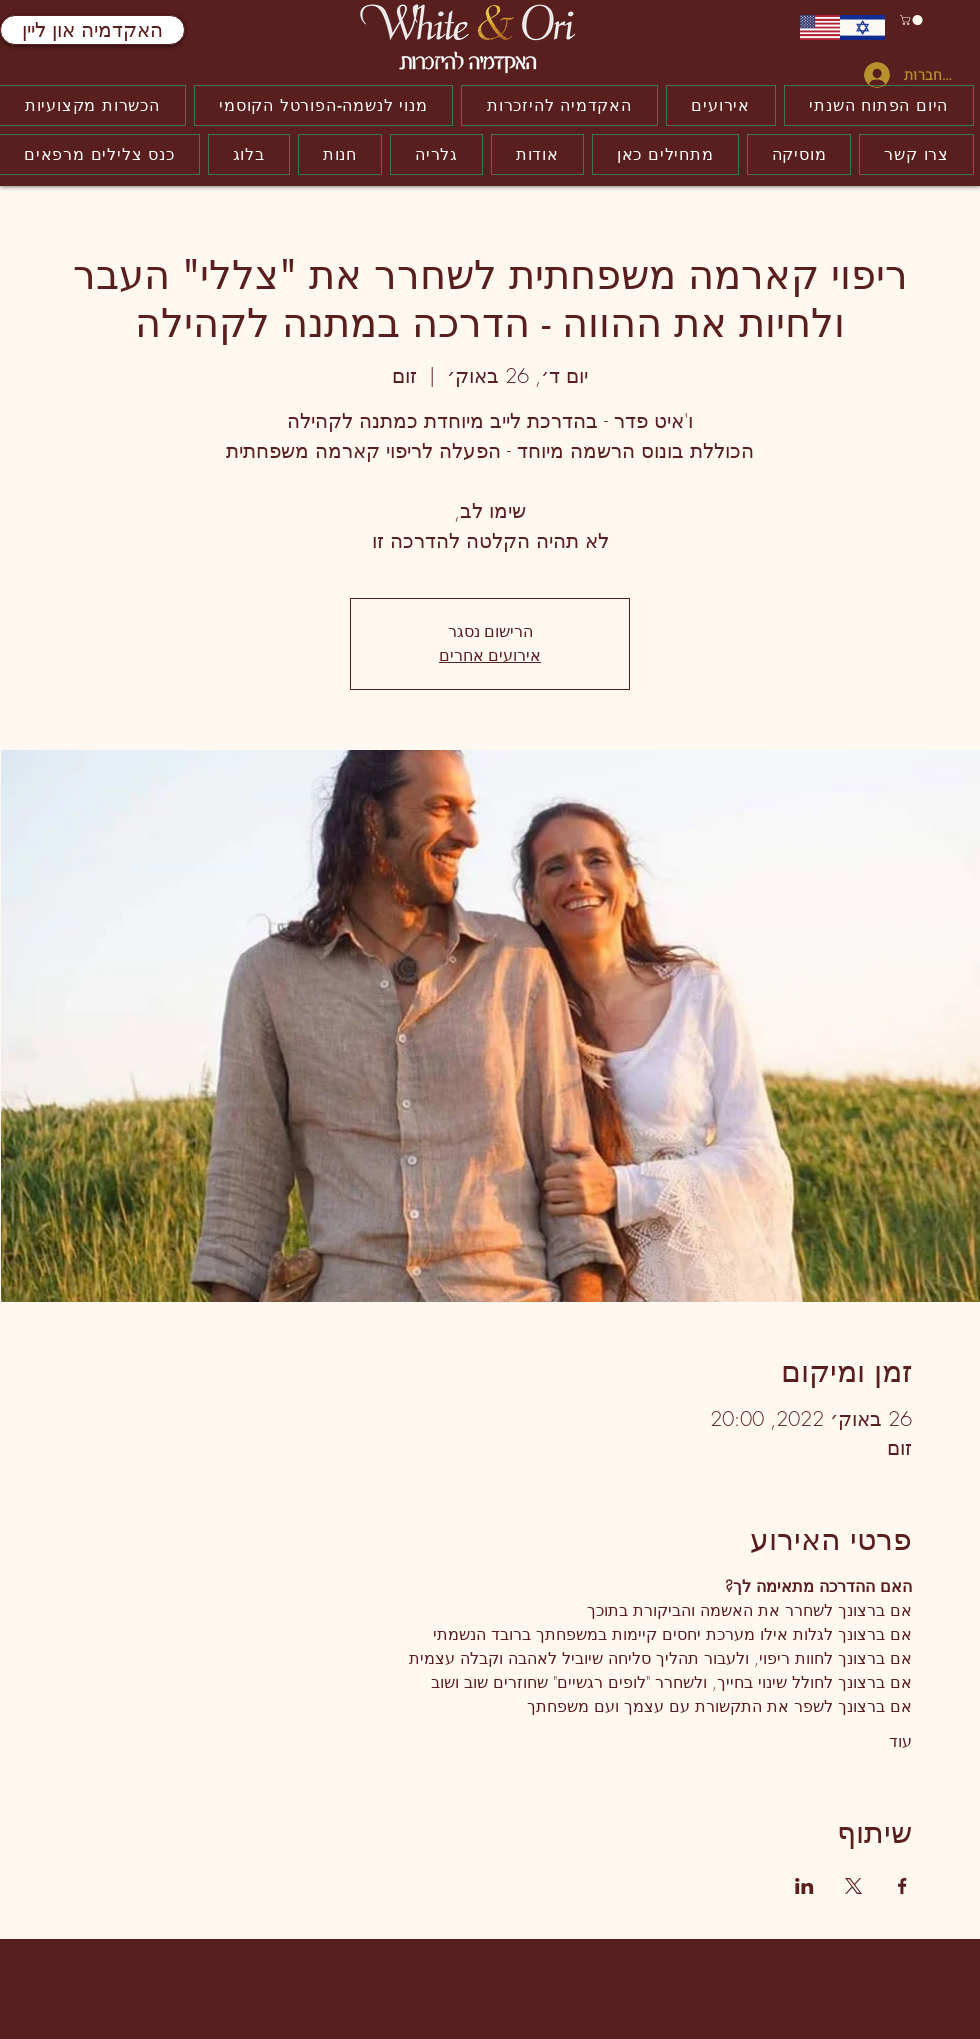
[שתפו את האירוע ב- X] (853, 1886)
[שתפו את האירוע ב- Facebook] (902, 1886)
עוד (900, 1741)
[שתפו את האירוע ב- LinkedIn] (804, 1886)
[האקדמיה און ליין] (92, 30)
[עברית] (862, 27)
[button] (912, 20)
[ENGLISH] (820, 27)
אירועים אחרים (490, 655)
